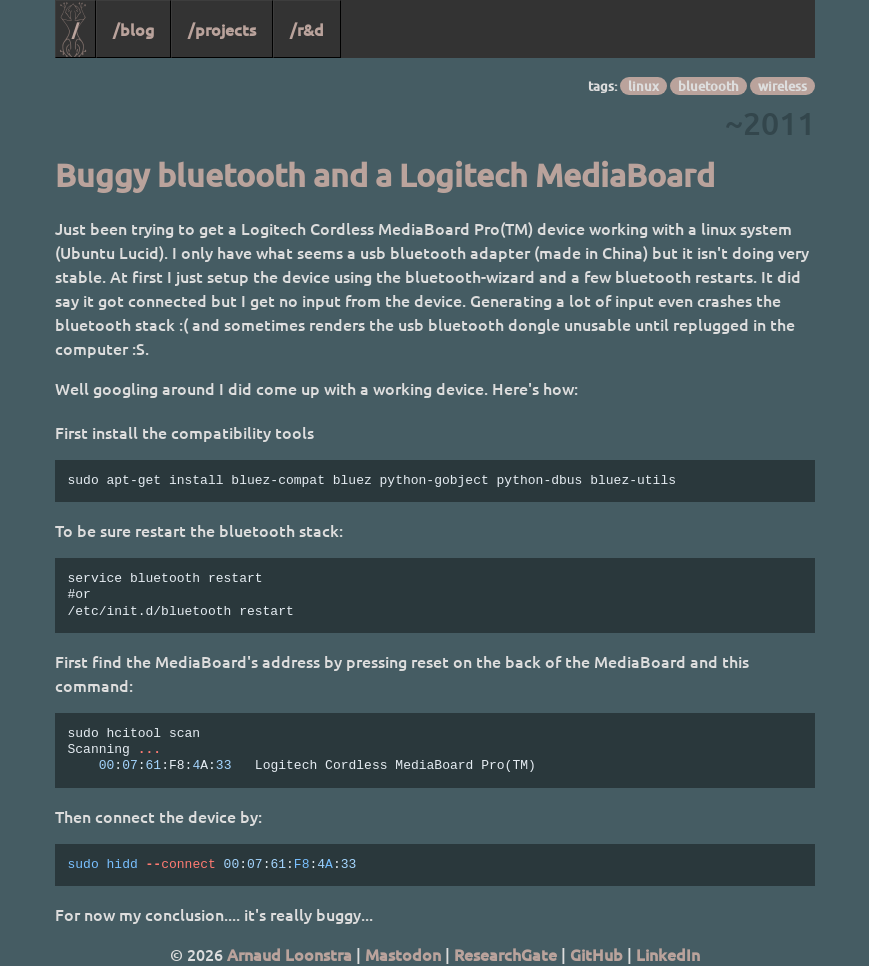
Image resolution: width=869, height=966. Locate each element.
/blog (133, 29)
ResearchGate (505, 954)
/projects (222, 29)
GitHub (596, 954)
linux (643, 86)
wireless (782, 86)
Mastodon (403, 954)
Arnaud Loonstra (289, 954)
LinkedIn (668, 954)
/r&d (307, 29)
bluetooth (708, 86)
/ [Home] (75, 29)
